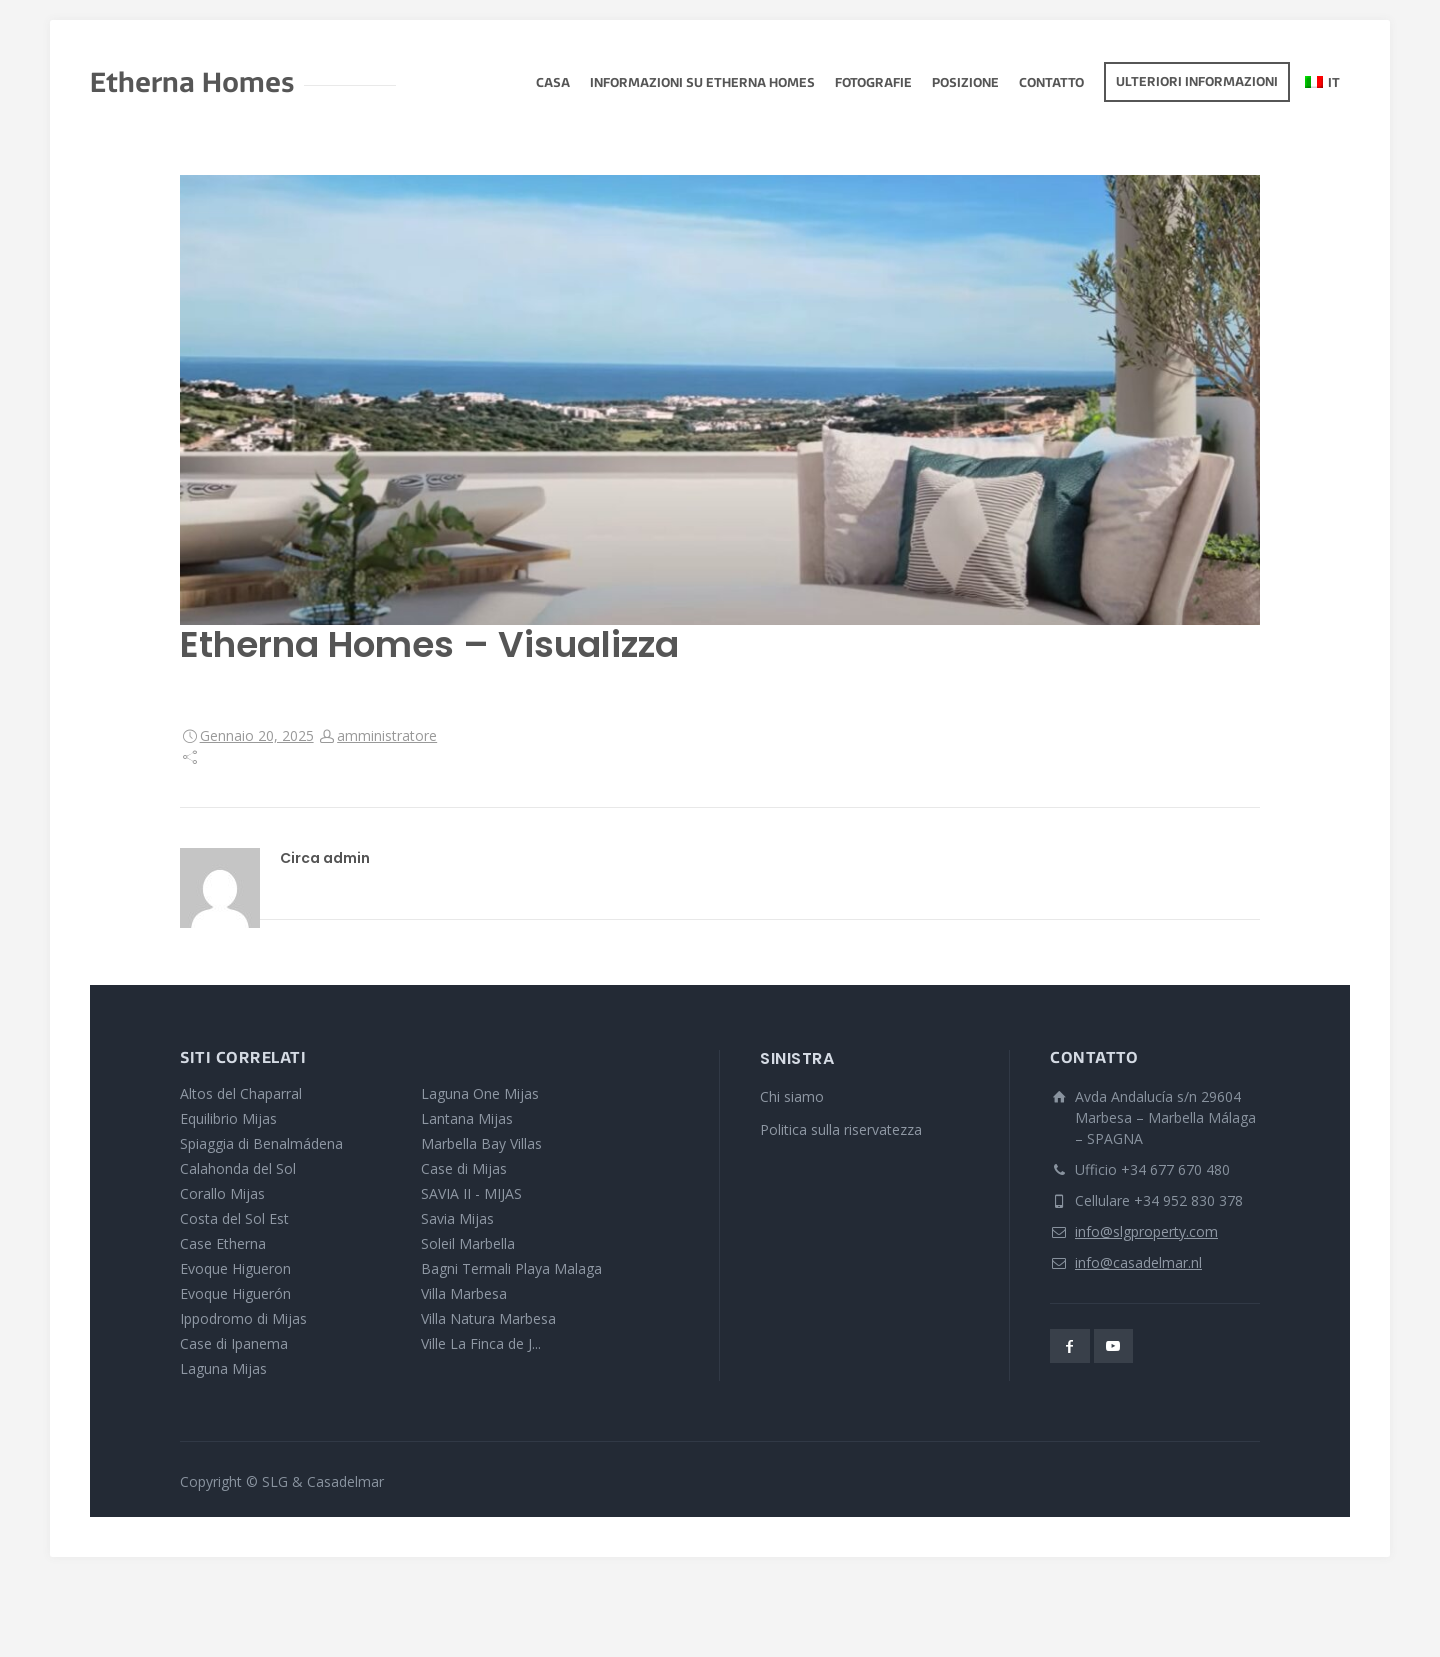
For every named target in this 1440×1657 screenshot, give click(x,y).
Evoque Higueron (235, 1268)
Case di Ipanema (234, 1343)
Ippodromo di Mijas (243, 1318)
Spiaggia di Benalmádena (261, 1143)
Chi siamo (792, 1096)
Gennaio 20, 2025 (257, 735)
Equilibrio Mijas (228, 1118)
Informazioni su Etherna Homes (702, 84)
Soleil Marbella (468, 1243)
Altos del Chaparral (241, 1093)
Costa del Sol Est (234, 1218)
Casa (553, 84)
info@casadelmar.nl (1138, 1262)
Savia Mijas (457, 1218)
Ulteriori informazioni (1197, 83)
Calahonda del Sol (238, 1168)
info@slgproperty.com (1146, 1231)
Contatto (1051, 84)
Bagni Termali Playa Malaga (511, 1268)
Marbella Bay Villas (481, 1143)
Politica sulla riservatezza (841, 1129)
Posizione (965, 84)
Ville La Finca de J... (481, 1343)
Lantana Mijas (467, 1118)
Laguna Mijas (223, 1368)
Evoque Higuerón (235, 1293)
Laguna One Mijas (480, 1093)
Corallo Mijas (222, 1193)
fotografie (873, 84)
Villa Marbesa (464, 1293)
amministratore (387, 735)
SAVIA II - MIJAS (471, 1193)
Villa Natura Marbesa (488, 1318)
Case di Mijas (464, 1168)
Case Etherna (223, 1243)
